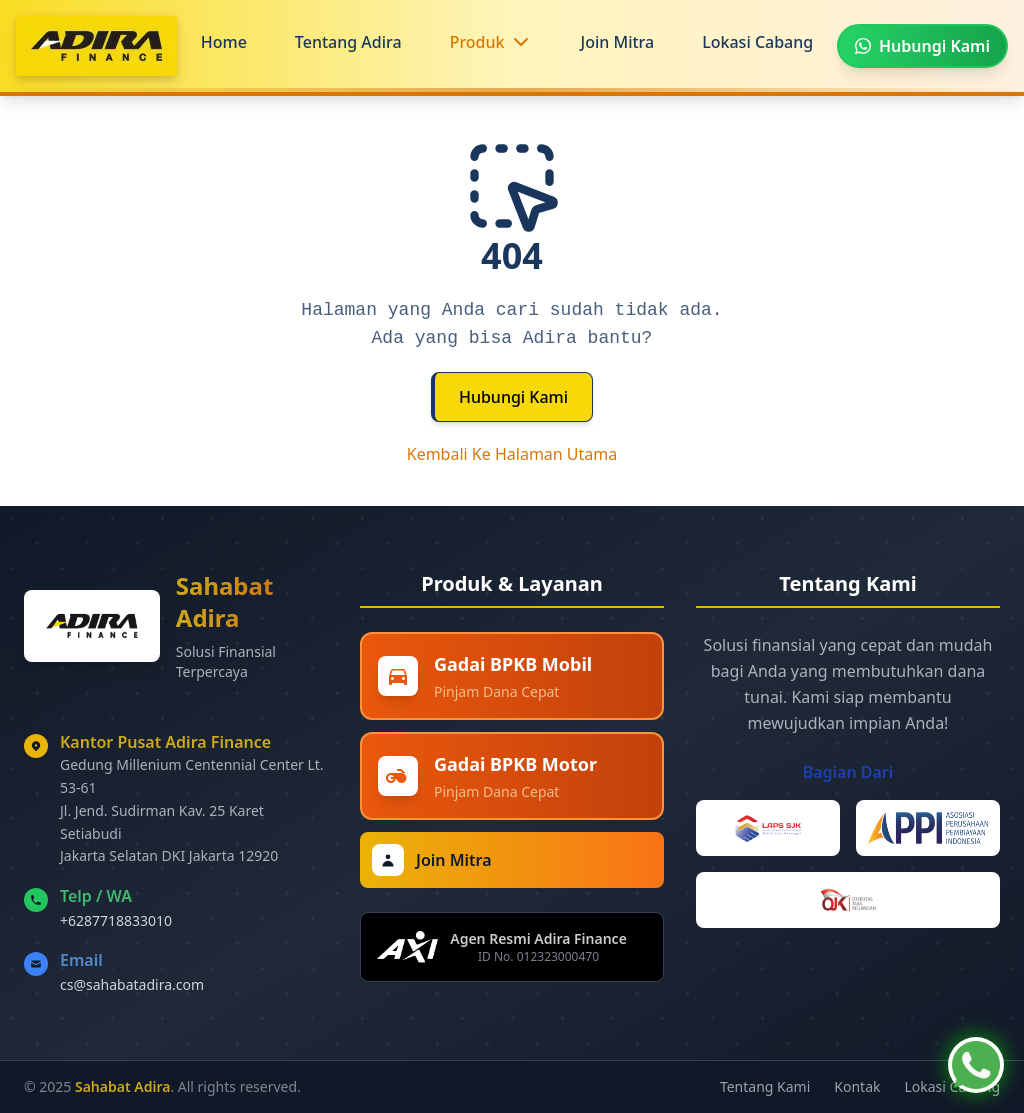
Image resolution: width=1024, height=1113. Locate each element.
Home (224, 42)
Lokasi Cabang (757, 42)
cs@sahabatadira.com (132, 984)
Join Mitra (618, 42)
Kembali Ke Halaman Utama (512, 454)
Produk (477, 42)
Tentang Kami (765, 1086)
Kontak (857, 1086)
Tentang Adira (348, 42)
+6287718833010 (116, 920)
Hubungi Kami (513, 397)
